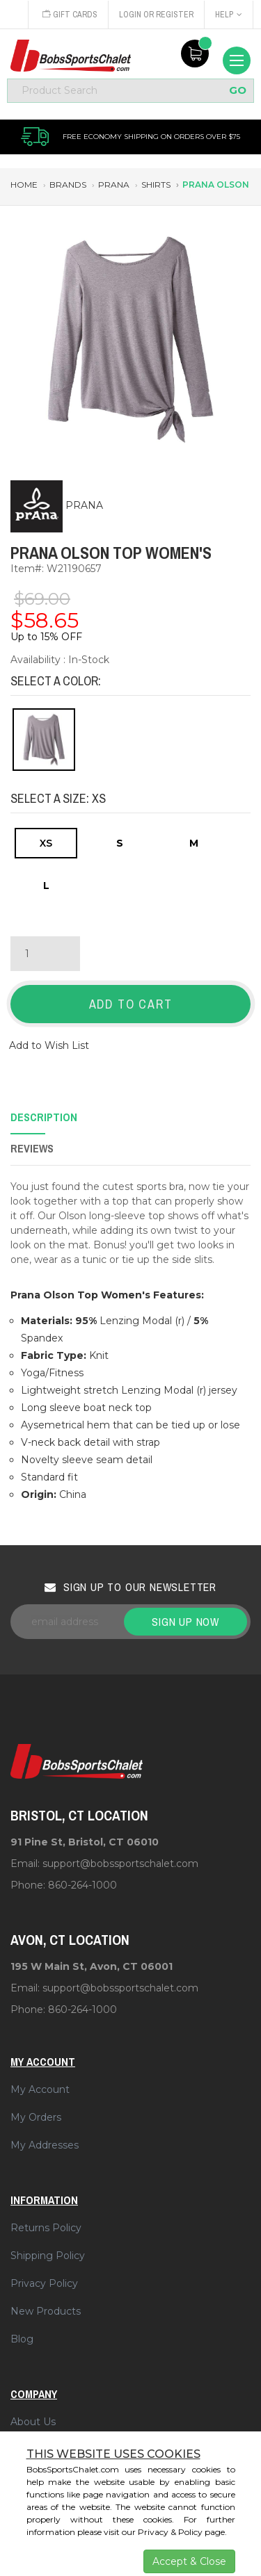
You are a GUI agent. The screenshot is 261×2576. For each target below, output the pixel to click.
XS (46, 843)
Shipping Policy (47, 2255)
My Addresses (44, 2145)
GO (237, 90)
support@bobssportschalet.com (120, 1863)
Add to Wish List (49, 1045)
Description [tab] (43, 1117)
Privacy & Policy (170, 2532)
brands (67, 184)
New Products (45, 2311)
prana (113, 184)
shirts (156, 184)
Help (228, 14)
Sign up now (185, 1621)
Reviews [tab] (32, 1148)
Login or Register (156, 14)
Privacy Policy (44, 2283)
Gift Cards (69, 14)
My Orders (35, 2117)
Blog (21, 2339)
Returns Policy (45, 2228)
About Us (33, 2421)
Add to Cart (131, 1004)
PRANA (84, 505)
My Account (40, 2089)
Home (24, 184)
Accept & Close (189, 2561)
